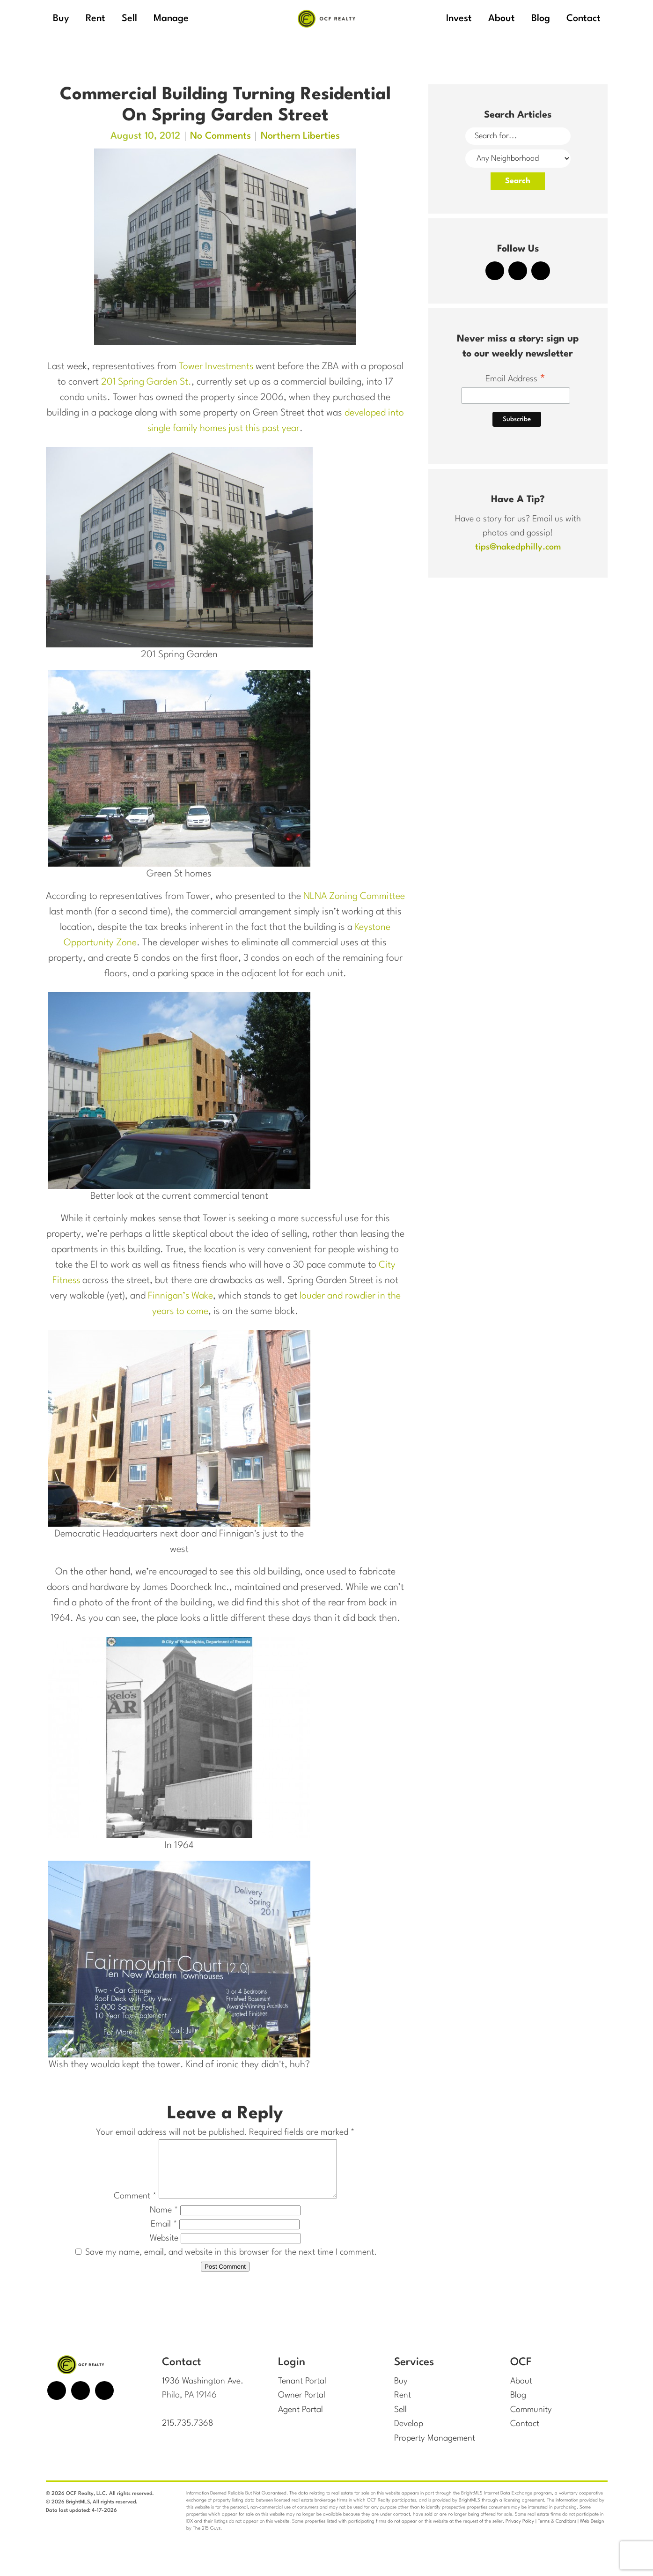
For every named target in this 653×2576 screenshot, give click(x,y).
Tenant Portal (302, 2392)
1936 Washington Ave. (203, 2392)
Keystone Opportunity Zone (109, 943)
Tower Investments (216, 366)
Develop (408, 2434)
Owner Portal (302, 2406)
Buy (401, 2392)
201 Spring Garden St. (146, 382)
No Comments (220, 136)
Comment (124, 2207)
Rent (402, 2406)
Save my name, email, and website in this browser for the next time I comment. (231, 2263)
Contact (525, 2434)
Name (164, 2221)
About (521, 2392)
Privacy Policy (520, 2531)
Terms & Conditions (557, 2531)
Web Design (592, 2531)
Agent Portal (300, 2420)
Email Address (515, 380)
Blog (518, 2406)
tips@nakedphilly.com (518, 547)
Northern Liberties (300, 136)
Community (531, 2420)
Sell (400, 2420)
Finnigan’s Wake (180, 1296)
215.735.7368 (188, 2434)
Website (164, 2249)
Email (164, 2235)
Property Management (435, 2448)
